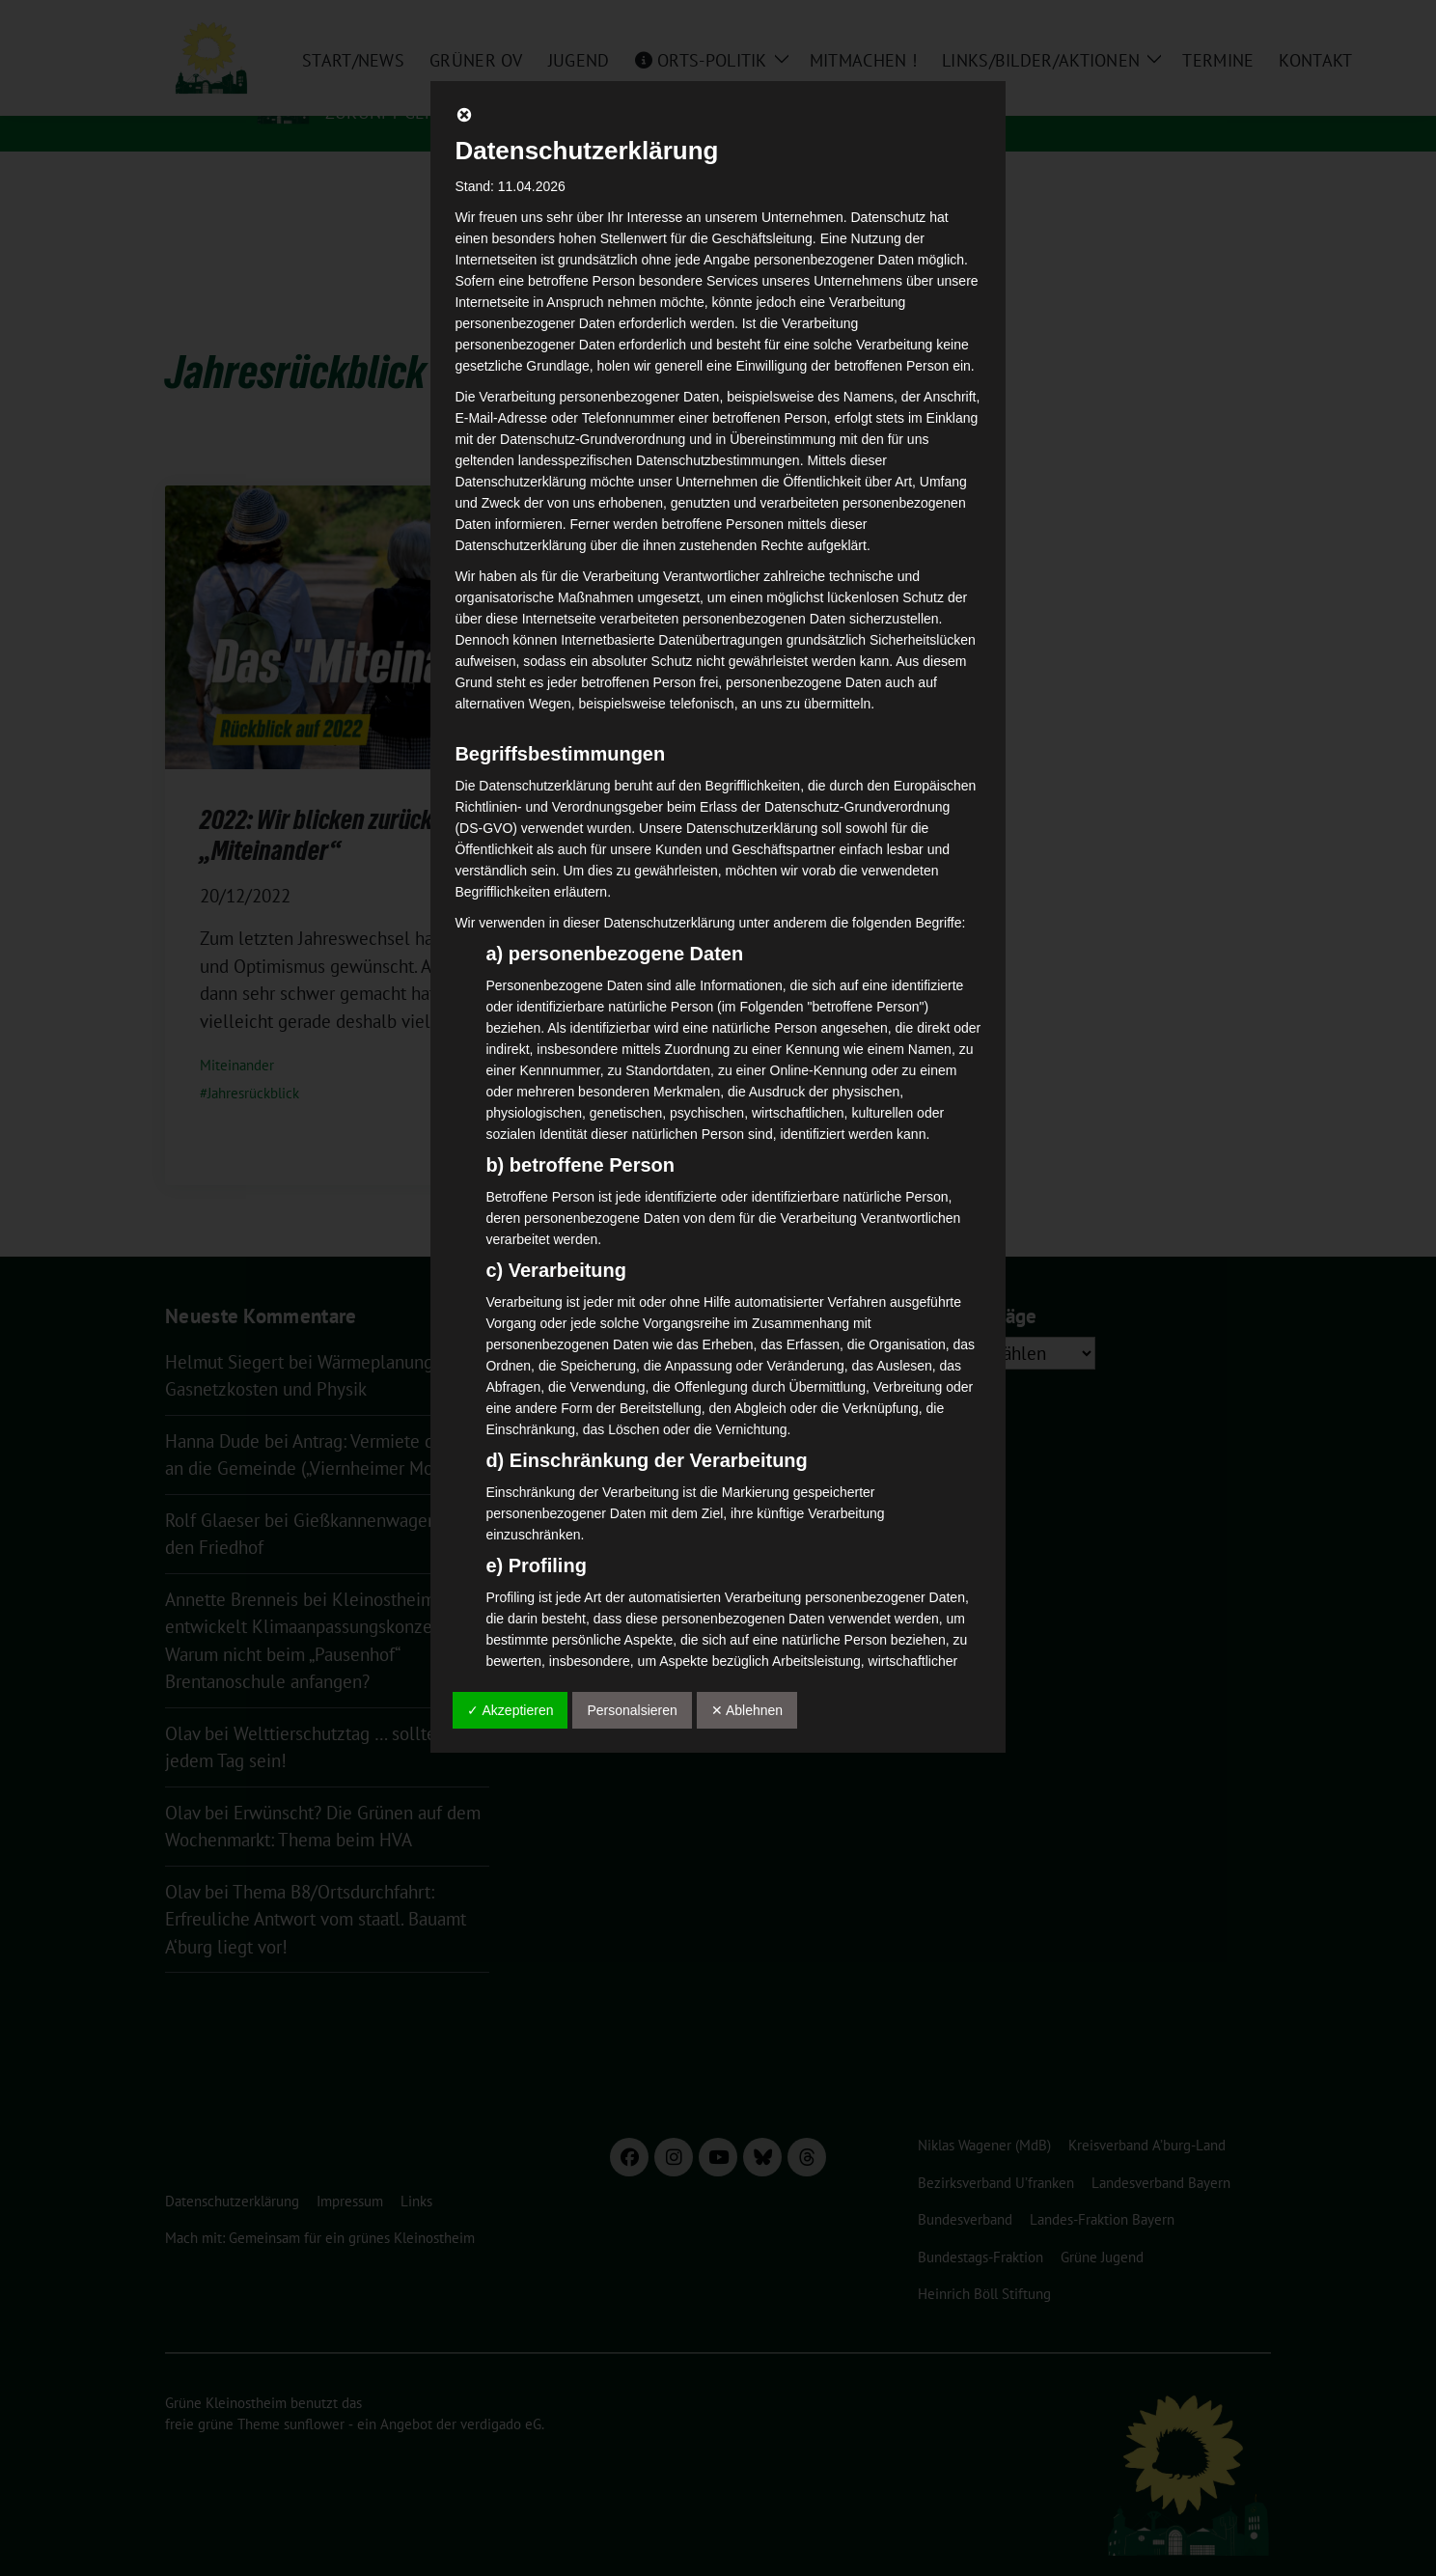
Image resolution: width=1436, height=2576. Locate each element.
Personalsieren (632, 1710)
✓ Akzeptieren (510, 1710)
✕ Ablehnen (747, 1710)
